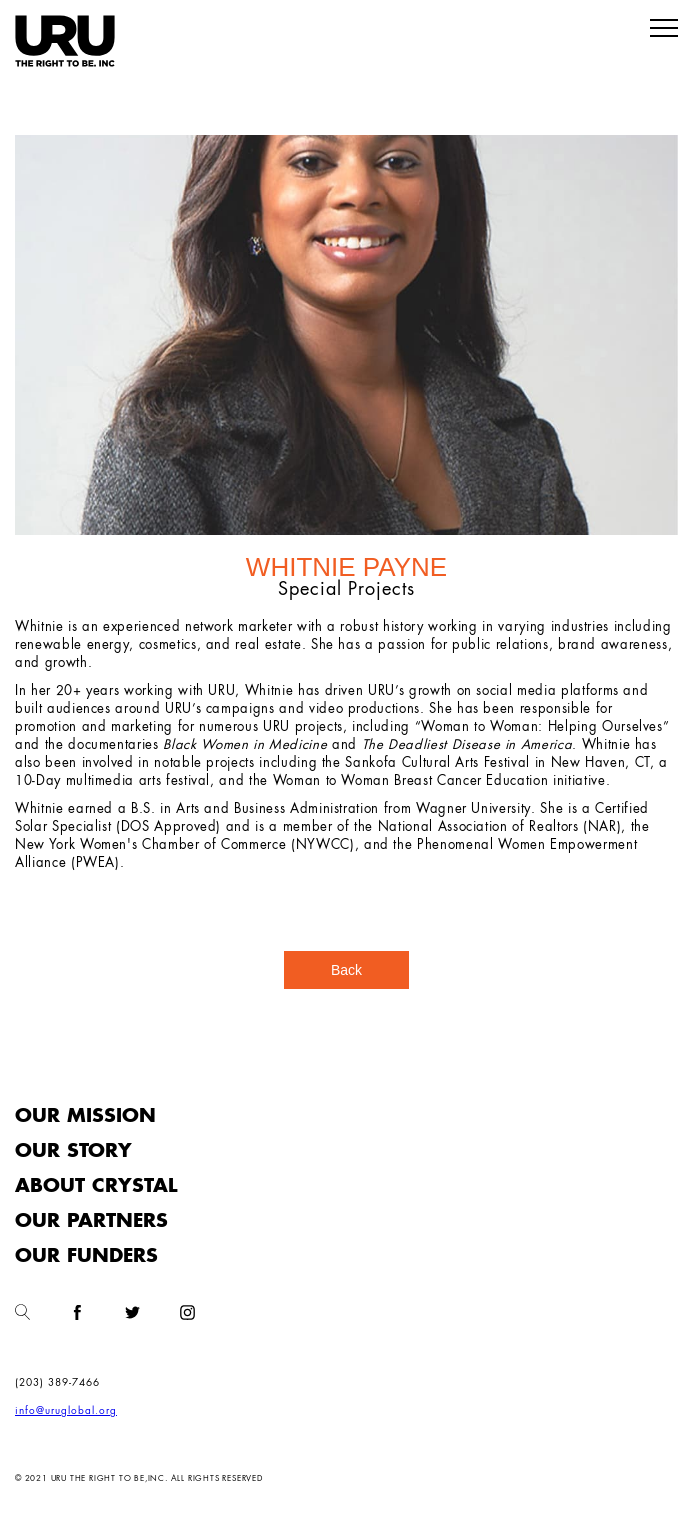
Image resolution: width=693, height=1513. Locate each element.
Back (346, 970)
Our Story (73, 1151)
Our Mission (85, 1116)
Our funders (86, 1256)
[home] (65, 41)
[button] (664, 29)
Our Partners (91, 1221)
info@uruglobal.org (66, 1411)
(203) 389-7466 (57, 1383)
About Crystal (96, 1186)
